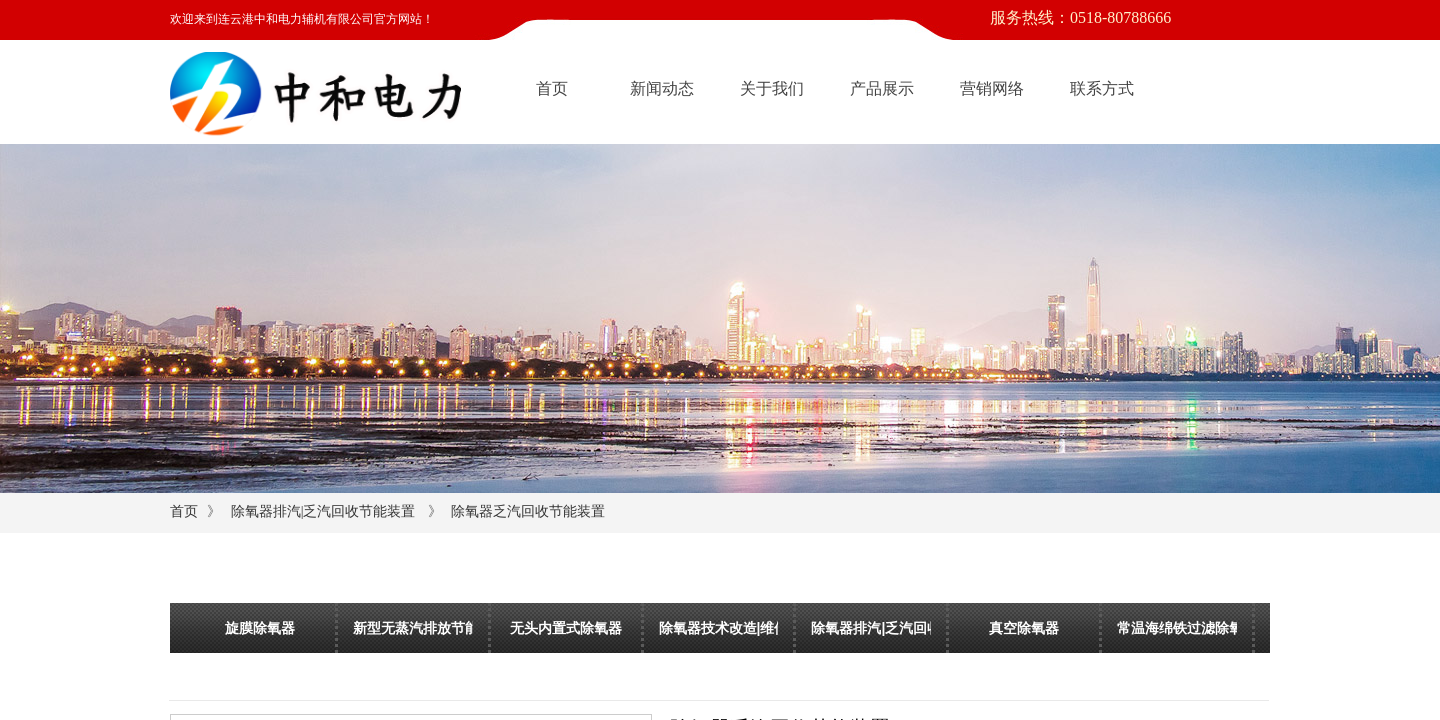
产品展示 (882, 88)
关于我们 (772, 88)
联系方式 (1102, 88)
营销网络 (992, 88)
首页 (552, 88)
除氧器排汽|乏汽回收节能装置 (323, 511)
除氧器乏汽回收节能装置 (528, 511)
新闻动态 (662, 88)
